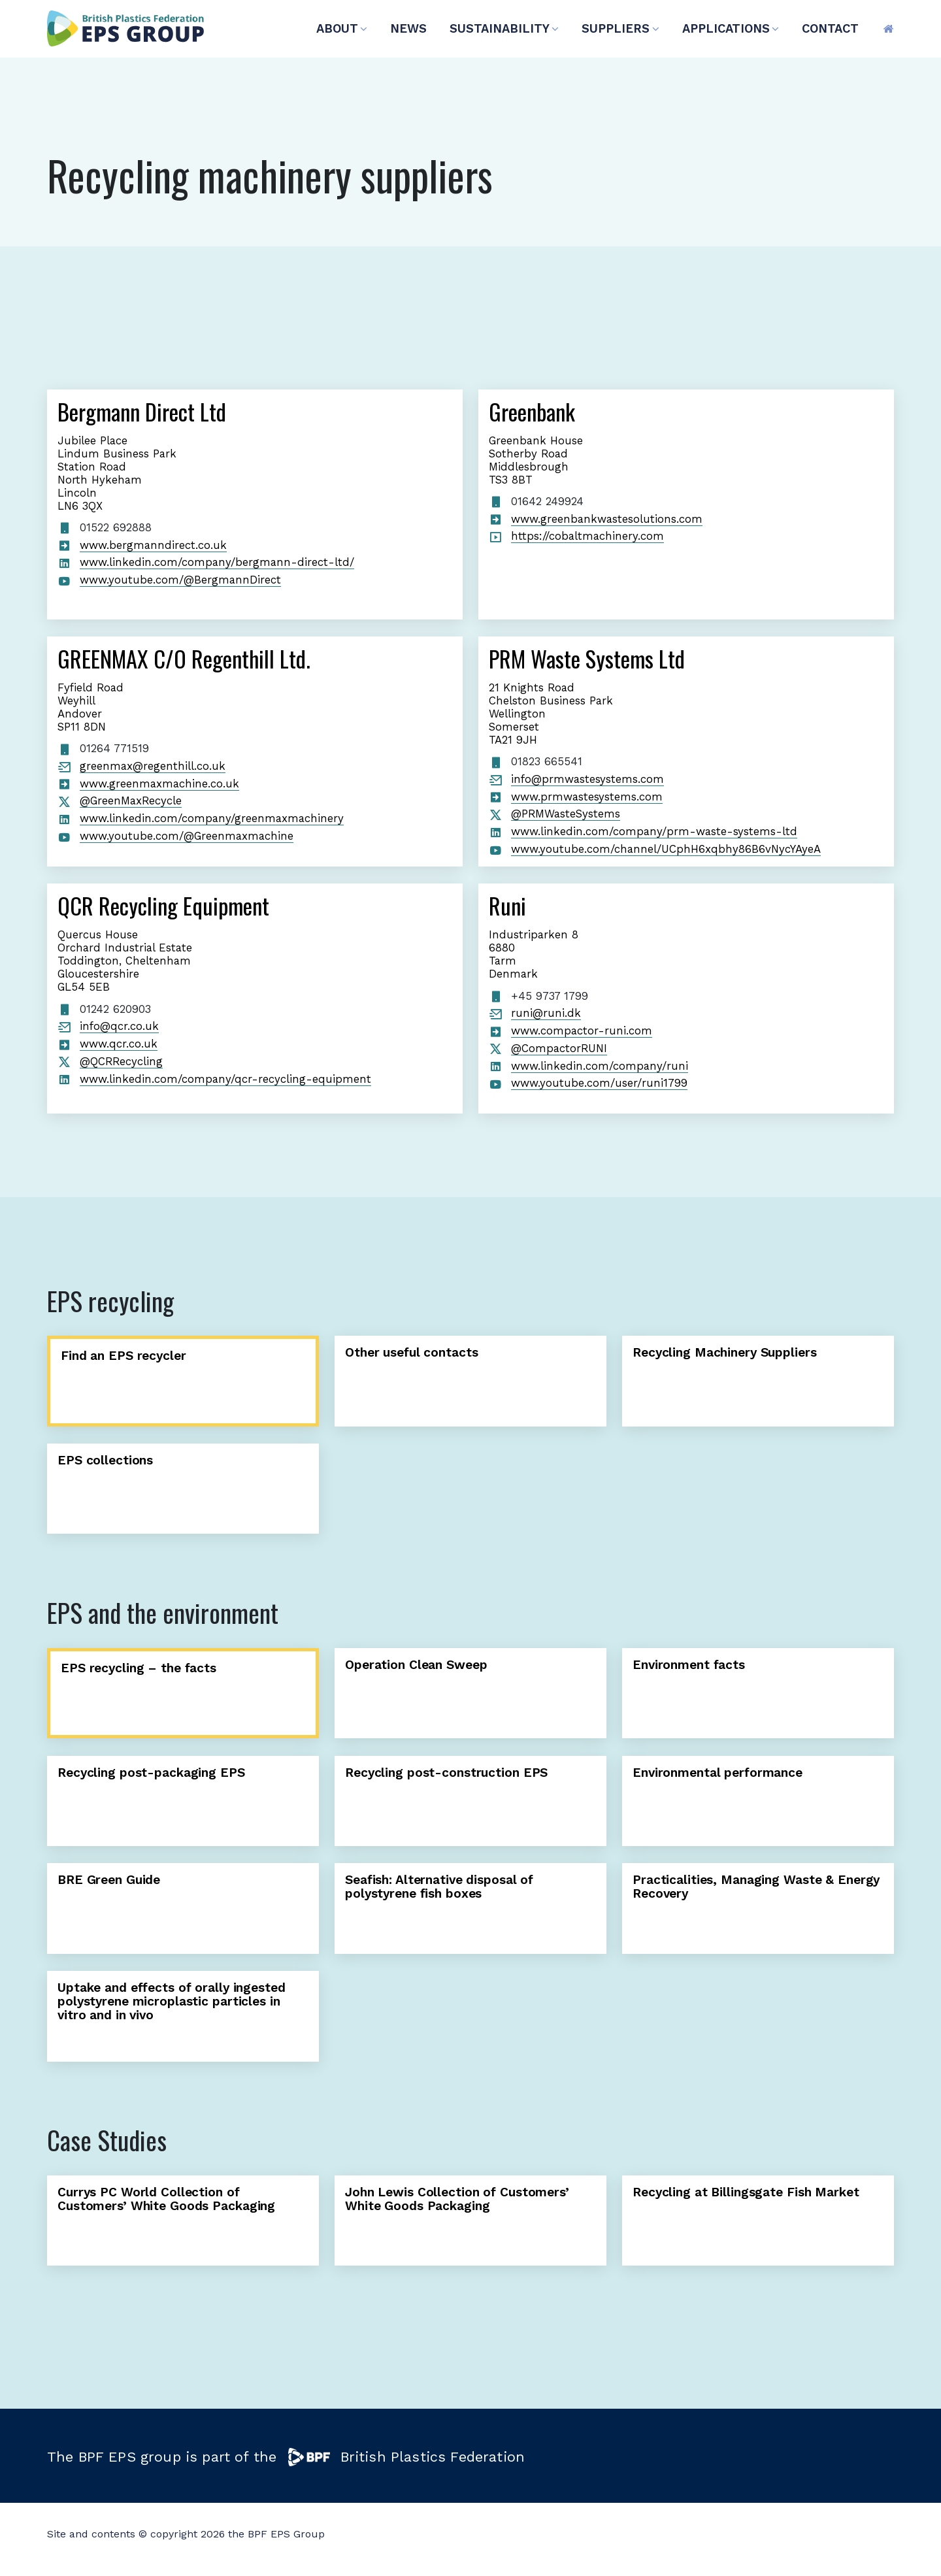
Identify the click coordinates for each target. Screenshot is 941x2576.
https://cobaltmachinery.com (587, 535)
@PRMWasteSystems (565, 813)
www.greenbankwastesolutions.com (606, 518)
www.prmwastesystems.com (587, 796)
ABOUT (341, 28)
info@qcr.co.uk (119, 1025)
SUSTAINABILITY (504, 28)
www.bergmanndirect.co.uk (153, 545)
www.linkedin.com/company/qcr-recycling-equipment (225, 1078)
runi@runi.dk (546, 1012)
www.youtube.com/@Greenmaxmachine (186, 835)
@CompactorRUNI (559, 1048)
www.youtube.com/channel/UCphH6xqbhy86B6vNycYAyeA (666, 848)
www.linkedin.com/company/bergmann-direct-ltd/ (217, 562)
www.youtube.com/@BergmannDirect (180, 579)
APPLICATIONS (730, 28)
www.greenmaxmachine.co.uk (159, 783)
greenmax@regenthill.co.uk (152, 765)
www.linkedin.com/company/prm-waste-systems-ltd (654, 831)
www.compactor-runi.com (581, 1030)
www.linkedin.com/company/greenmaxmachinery (212, 818)
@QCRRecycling (121, 1061)
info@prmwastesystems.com (587, 778)
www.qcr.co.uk (118, 1043)
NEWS (408, 28)
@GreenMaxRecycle (131, 800)
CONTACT (830, 28)
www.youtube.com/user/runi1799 (599, 1082)
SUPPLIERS (620, 28)
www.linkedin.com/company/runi (599, 1065)
